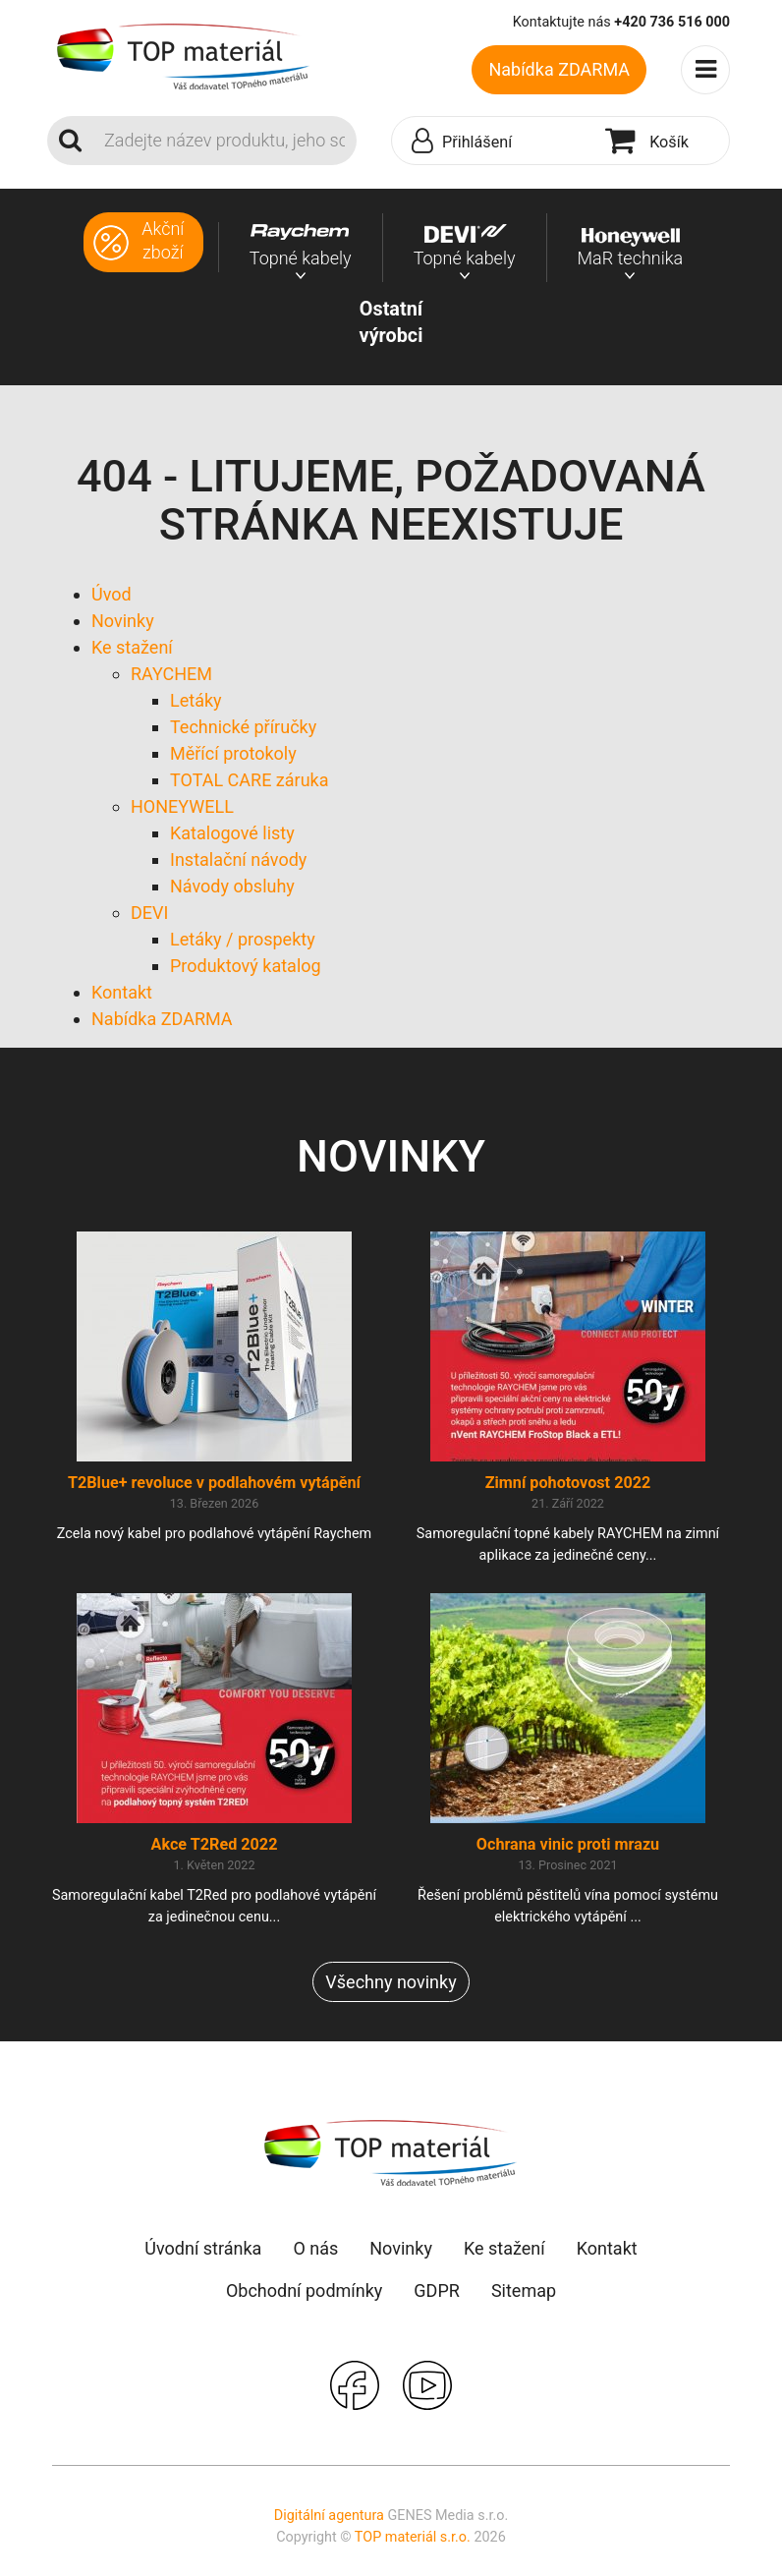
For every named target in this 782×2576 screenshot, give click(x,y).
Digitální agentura (329, 2515)
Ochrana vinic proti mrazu (567, 1844)
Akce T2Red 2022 (214, 1844)
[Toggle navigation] (705, 69)
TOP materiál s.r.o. (413, 2537)
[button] (493, 141)
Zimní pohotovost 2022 (568, 1482)
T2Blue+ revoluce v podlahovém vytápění (214, 1482)
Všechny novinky (390, 1982)
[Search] (224, 140)
